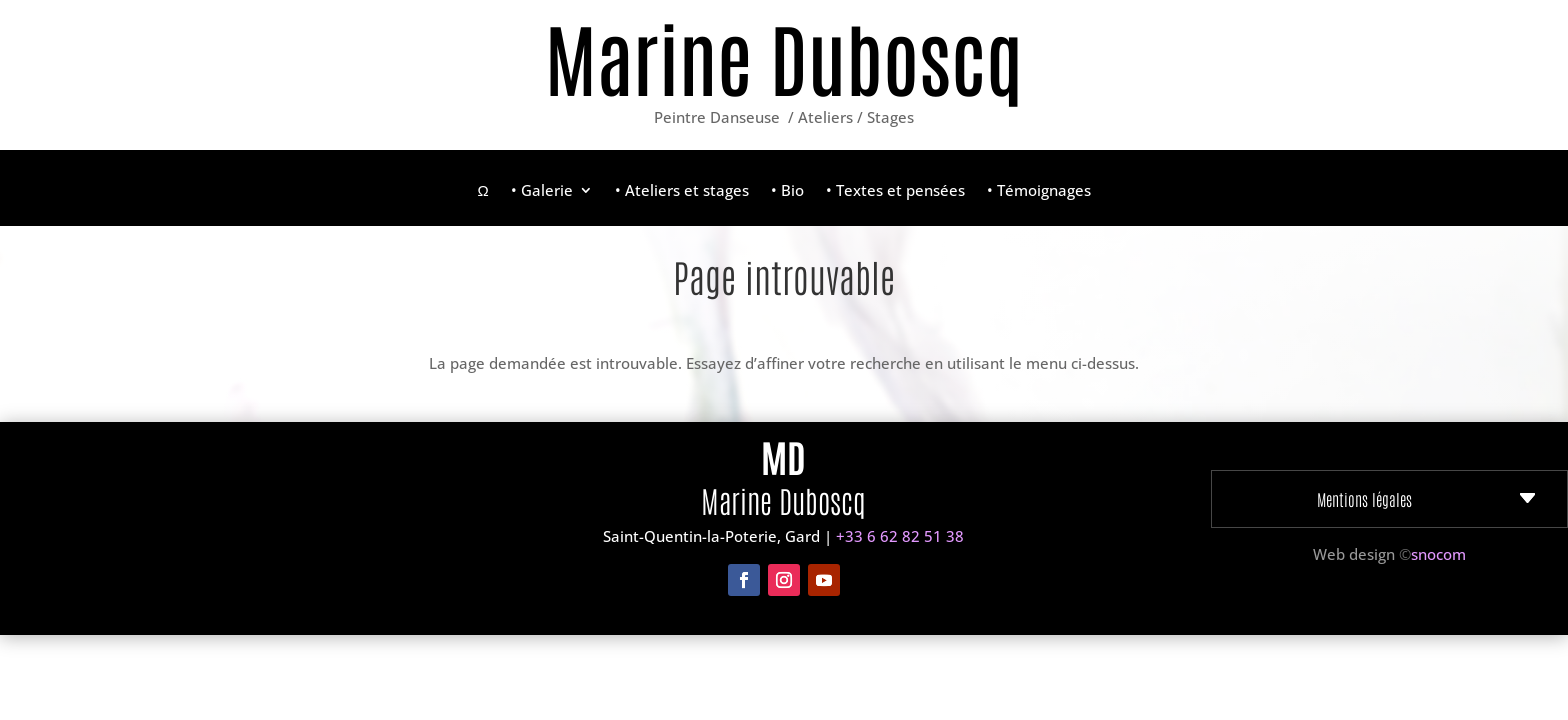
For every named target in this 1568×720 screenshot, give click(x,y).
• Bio (787, 191)
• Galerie (542, 191)
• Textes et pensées (895, 191)
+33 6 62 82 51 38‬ (900, 536)
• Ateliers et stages (682, 191)
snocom (1438, 554)
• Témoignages (1039, 191)
